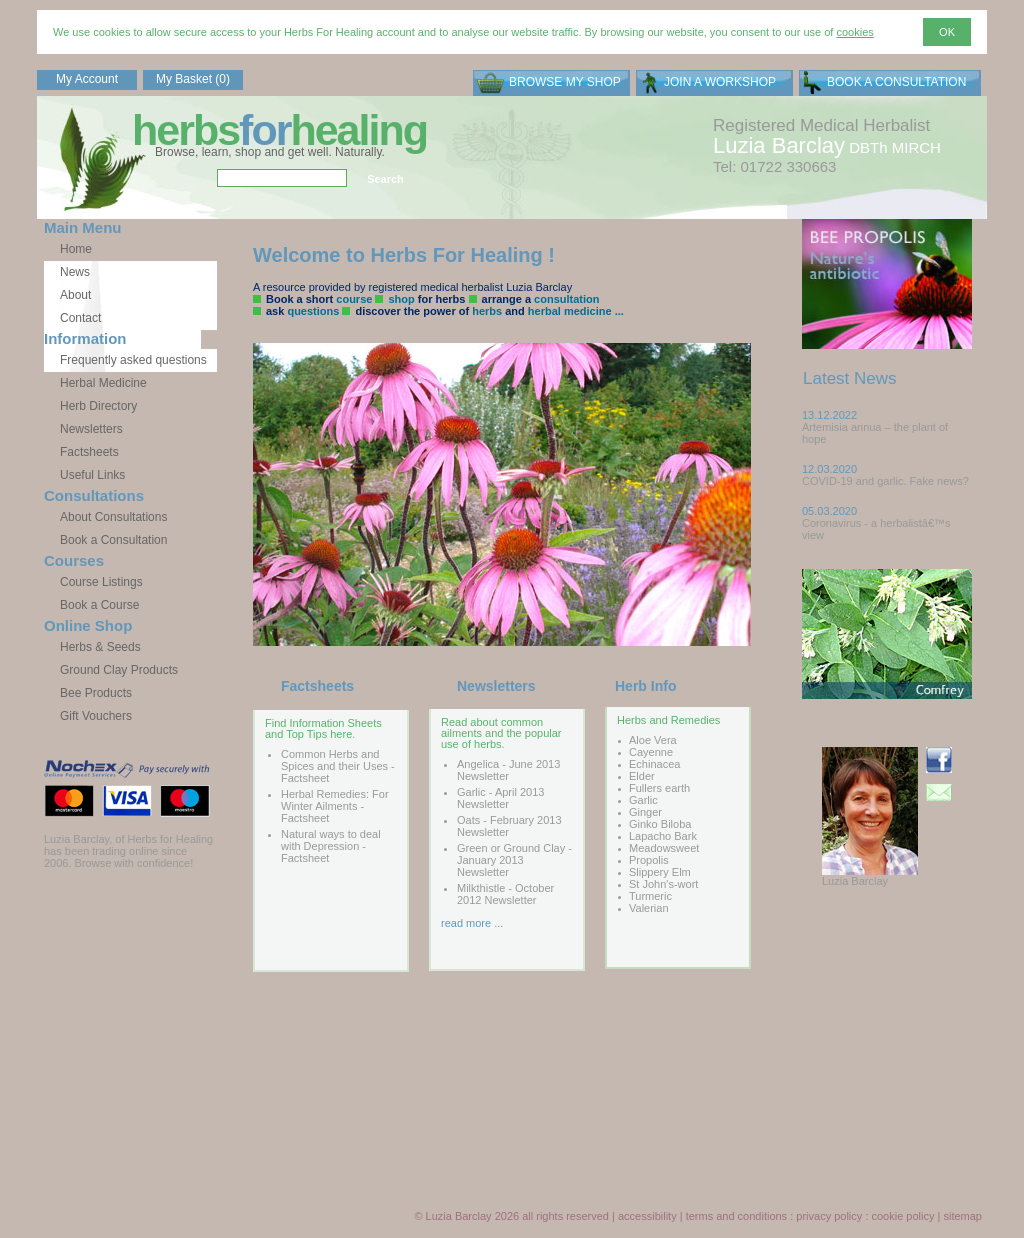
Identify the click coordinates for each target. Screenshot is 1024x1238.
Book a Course (99, 605)
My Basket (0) (193, 79)
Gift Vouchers (96, 716)
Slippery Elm (660, 872)
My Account (87, 79)
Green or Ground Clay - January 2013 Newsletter (514, 860)
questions (313, 311)
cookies (854, 32)
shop (401, 299)
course (354, 299)
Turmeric (650, 896)
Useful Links (92, 475)
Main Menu (83, 227)
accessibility (647, 1216)
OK (947, 32)
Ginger (645, 812)
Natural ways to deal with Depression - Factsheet (331, 846)
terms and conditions (737, 1216)
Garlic (643, 800)
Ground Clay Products (119, 670)
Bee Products (96, 693)
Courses (74, 560)
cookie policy (903, 1216)
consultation (566, 299)
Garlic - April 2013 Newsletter (500, 798)
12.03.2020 (829, 469)
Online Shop (88, 625)
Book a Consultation (113, 540)
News (75, 272)
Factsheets (89, 452)
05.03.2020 (829, 511)
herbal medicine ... (576, 311)
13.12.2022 (829, 415)
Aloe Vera (653, 740)
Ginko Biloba (660, 824)
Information (85, 338)
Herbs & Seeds (100, 647)
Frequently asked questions (133, 360)
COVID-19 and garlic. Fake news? (885, 481)
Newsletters (91, 429)
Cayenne (651, 752)
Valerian (649, 908)
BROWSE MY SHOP (565, 82)
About (75, 295)
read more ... (472, 923)
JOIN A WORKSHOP (720, 82)
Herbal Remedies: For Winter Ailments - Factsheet (335, 806)
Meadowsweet (664, 848)
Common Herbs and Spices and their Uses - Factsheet (338, 766)
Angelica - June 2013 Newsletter (508, 770)
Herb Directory (98, 406)
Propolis (649, 860)
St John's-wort (663, 884)
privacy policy (829, 1216)
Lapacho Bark (663, 836)
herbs (487, 311)
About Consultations (113, 517)
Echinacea (654, 764)
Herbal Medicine (103, 383)
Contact (80, 318)
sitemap (962, 1216)
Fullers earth (659, 788)
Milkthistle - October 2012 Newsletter (505, 894)
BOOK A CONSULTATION (896, 82)
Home (76, 249)
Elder (642, 776)
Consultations (94, 495)
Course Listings (101, 582)
